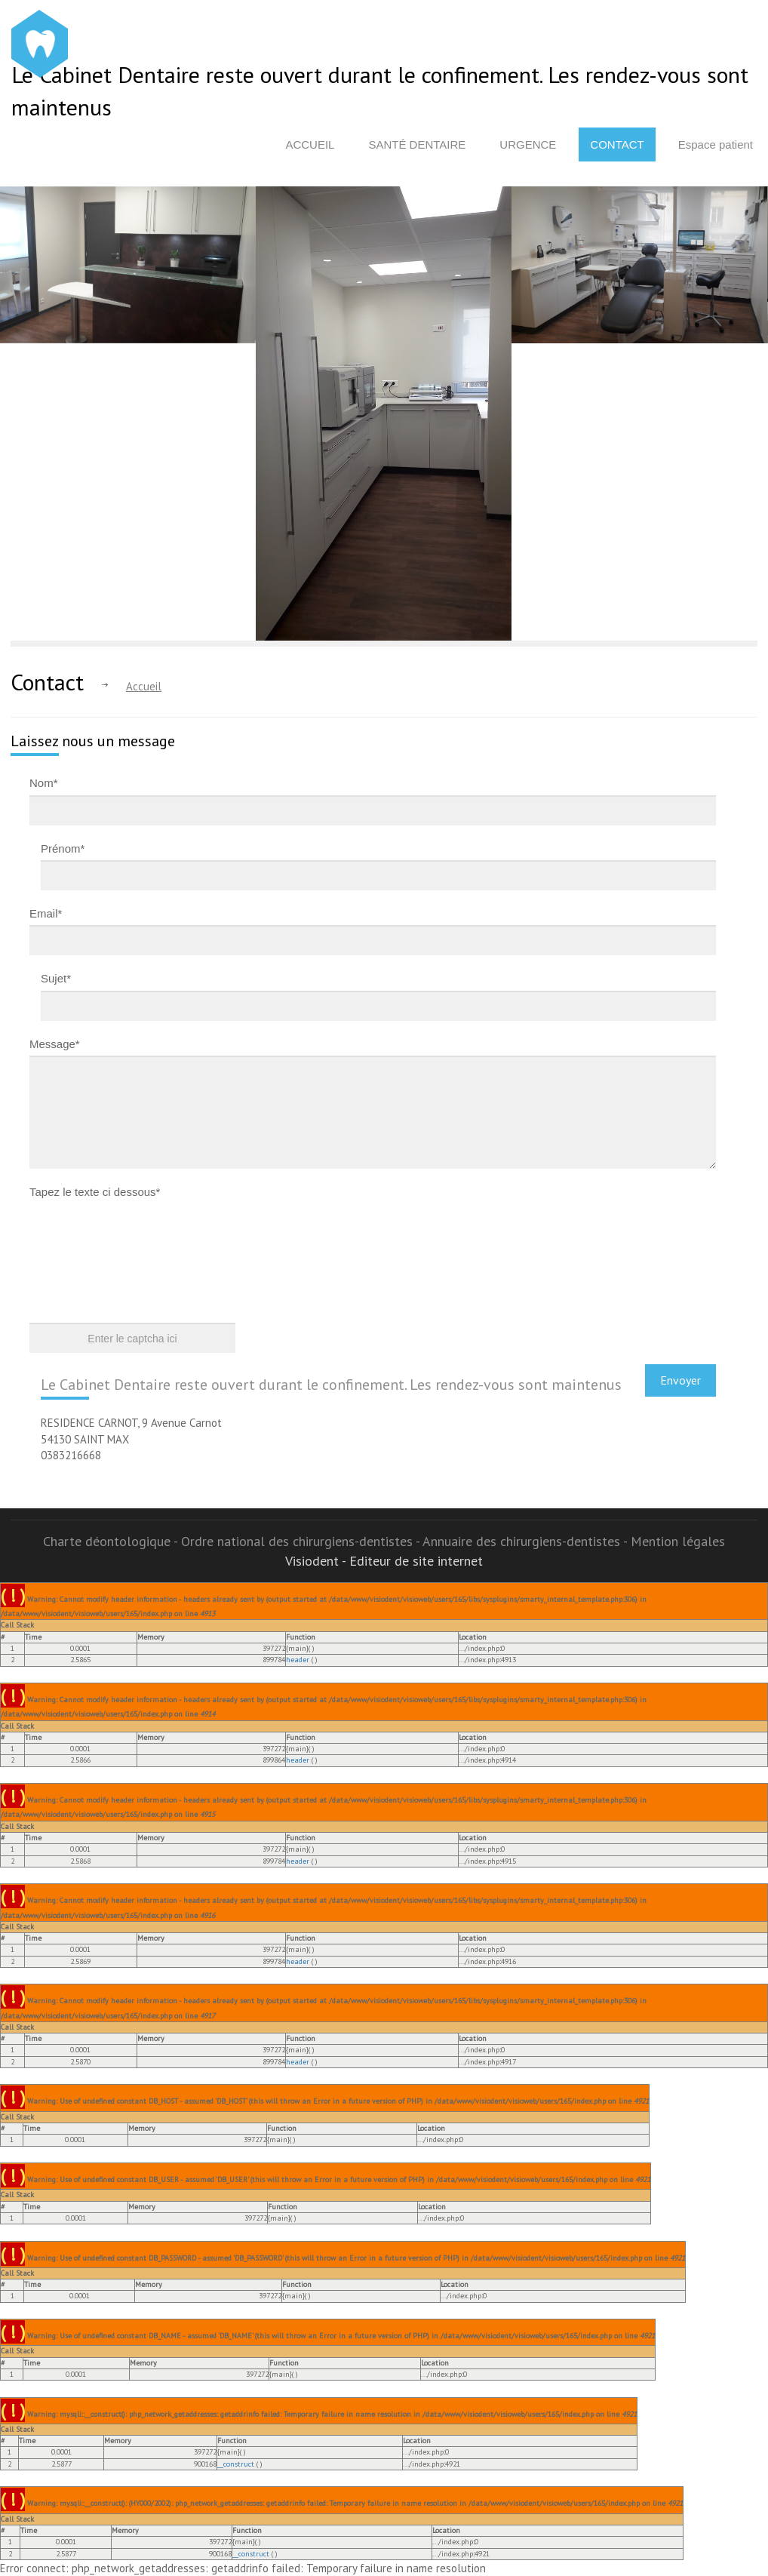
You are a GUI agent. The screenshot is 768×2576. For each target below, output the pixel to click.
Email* (45, 913)
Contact (617, 144)
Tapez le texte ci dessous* (94, 1191)
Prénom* (62, 848)
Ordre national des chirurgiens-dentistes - (301, 1541)
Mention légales (678, 1541)
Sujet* (56, 978)
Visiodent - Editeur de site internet (384, 1560)
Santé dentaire (416, 144)
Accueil (309, 144)
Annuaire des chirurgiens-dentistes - (526, 1541)
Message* (54, 1043)
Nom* (43, 782)
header (297, 1660)
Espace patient (715, 144)
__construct (235, 2464)
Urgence (527, 144)
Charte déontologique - (112, 1541)
